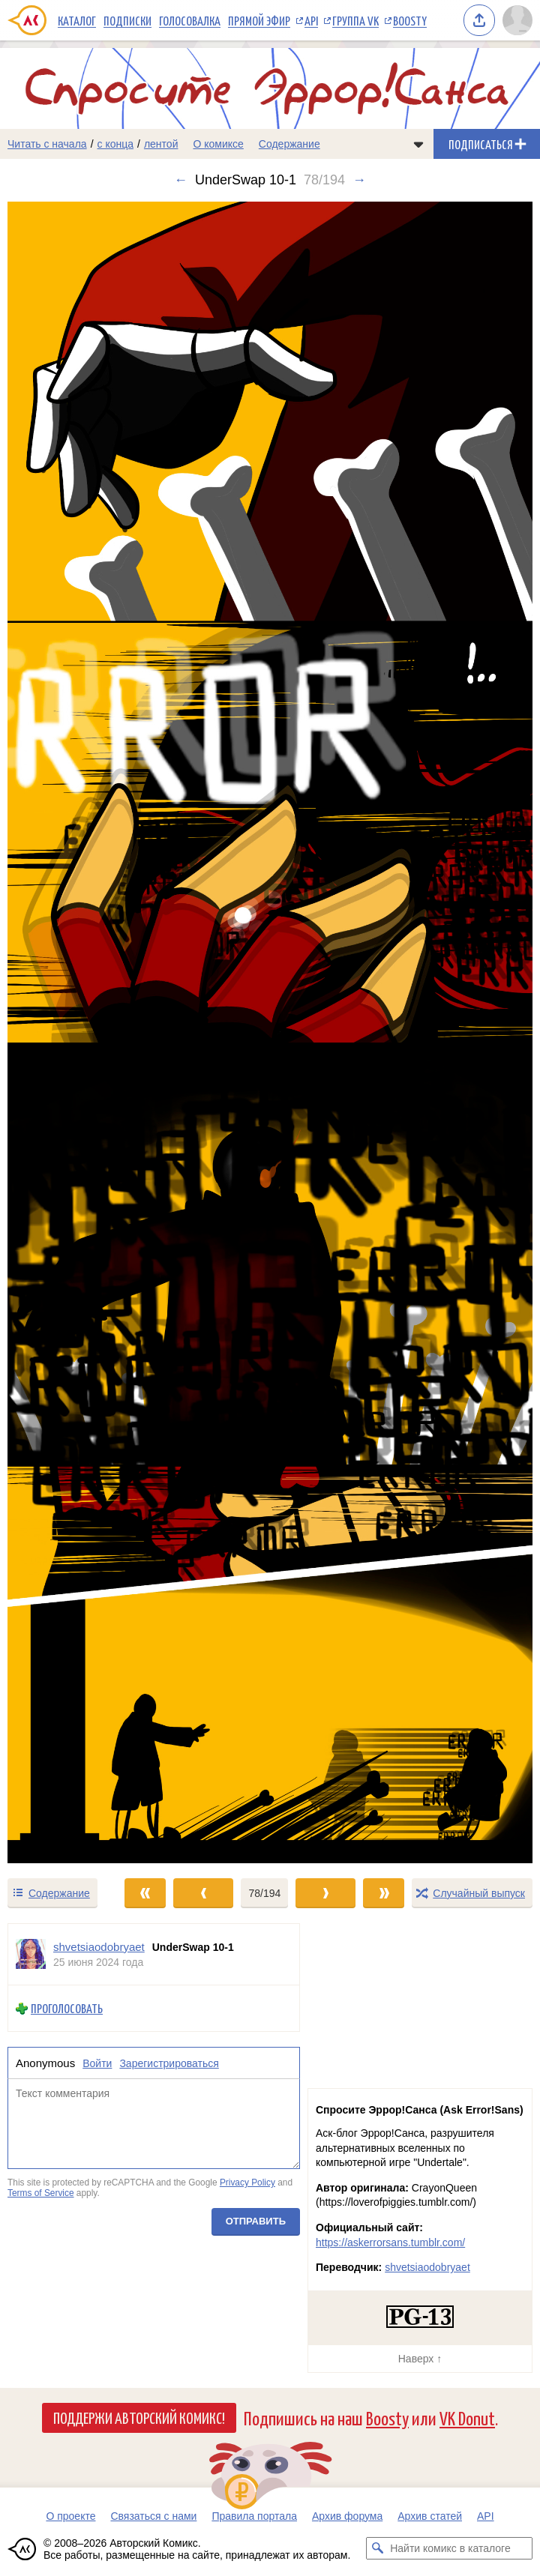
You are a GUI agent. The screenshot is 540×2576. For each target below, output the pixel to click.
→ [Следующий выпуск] (359, 179)
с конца (116, 144)
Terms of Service (41, 2193)
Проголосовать (67, 2008)
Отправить (256, 2221)
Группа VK (355, 20)
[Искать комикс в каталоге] (377, 2548)
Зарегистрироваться (168, 2063)
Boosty (410, 20)
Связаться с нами (153, 2516)
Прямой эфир (259, 20)
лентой (161, 144)
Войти (97, 2063)
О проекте (70, 2516)
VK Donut (467, 2417)
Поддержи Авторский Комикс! (139, 2417)
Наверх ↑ (420, 2359)
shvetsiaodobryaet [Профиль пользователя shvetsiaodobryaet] (99, 1946)
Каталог (77, 20)
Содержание (289, 144)
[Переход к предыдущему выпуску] (67, 1032)
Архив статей (430, 2516)
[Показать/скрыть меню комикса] (419, 144)
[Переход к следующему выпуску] (270, 1032)
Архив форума (347, 2516)
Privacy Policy (247, 2182)
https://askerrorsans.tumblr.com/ (390, 2242)
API (311, 20)
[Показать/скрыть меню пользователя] (517, 20)
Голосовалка (189, 20)
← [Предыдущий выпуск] (181, 179)
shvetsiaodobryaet (427, 2267)
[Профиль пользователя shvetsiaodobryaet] (31, 1954)
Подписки (128, 20)
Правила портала (254, 2516)
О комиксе (218, 144)
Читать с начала (47, 144)
